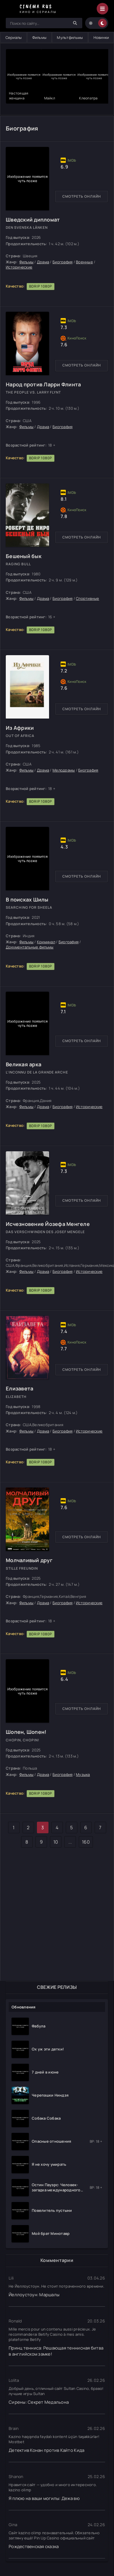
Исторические (19, 267)
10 (55, 1842)
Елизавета (19, 1388)
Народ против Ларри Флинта (43, 384)
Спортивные (87, 598)
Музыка (83, 1774)
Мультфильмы (70, 37)
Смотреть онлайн (81, 196)
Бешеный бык (24, 556)
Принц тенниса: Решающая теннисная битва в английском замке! (56, 2351)
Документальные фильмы (29, 947)
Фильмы (39, 37)
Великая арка (23, 1064)
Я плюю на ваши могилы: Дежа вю (44, 2498)
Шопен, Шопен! (26, 1731)
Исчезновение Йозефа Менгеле (48, 1223)
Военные (84, 261)
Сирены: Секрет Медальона (39, 2402)
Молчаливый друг (29, 1560)
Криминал (46, 941)
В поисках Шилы (27, 899)
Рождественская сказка (34, 2546)
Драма (43, 261)
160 (86, 1842)
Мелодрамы (64, 770)
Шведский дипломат (33, 219)
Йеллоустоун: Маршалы (34, 2295)
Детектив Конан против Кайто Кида (46, 2450)
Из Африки (20, 727)
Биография (62, 261)
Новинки (101, 37)
